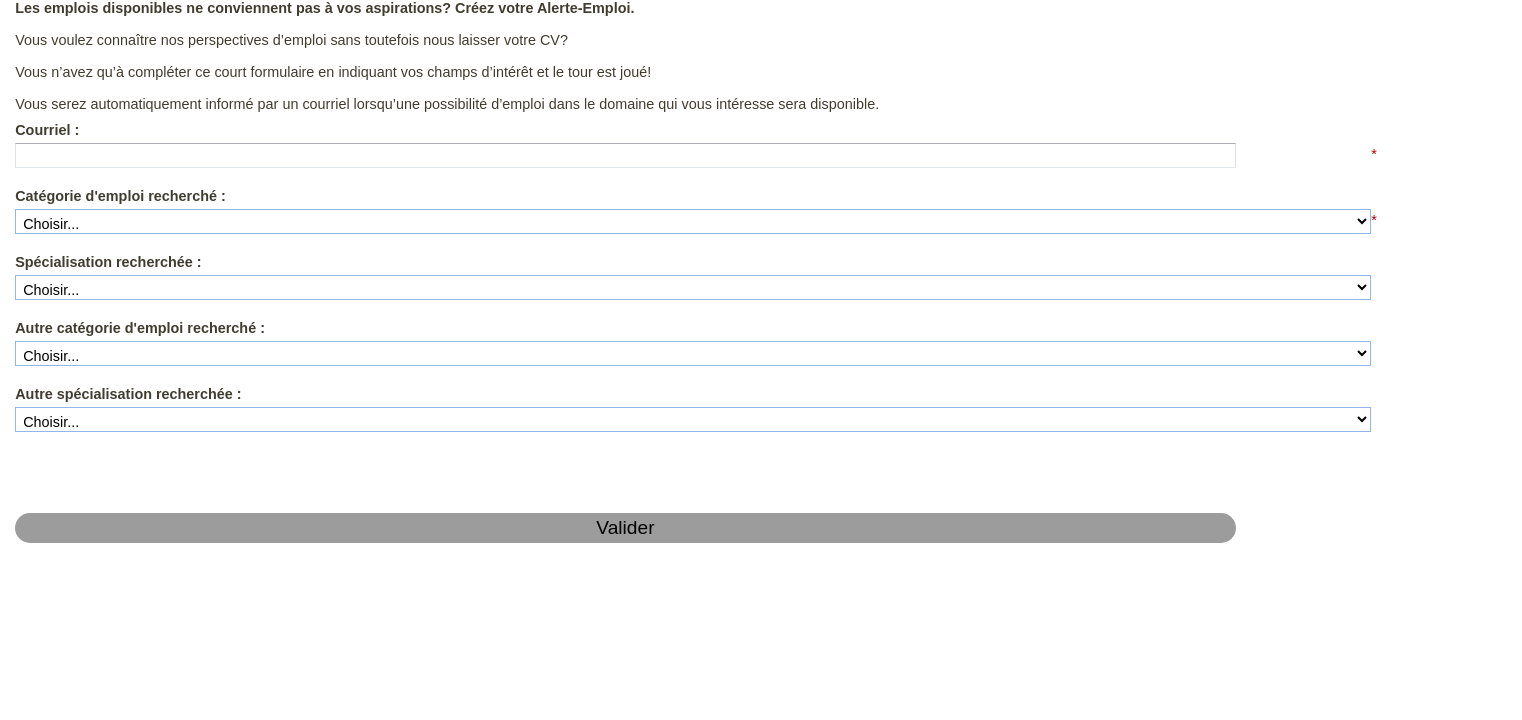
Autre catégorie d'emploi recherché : (119, 298)
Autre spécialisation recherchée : (109, 359)
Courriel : (41, 115)
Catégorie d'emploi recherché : (103, 176)
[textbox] (167, 138)
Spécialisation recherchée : (92, 237)
